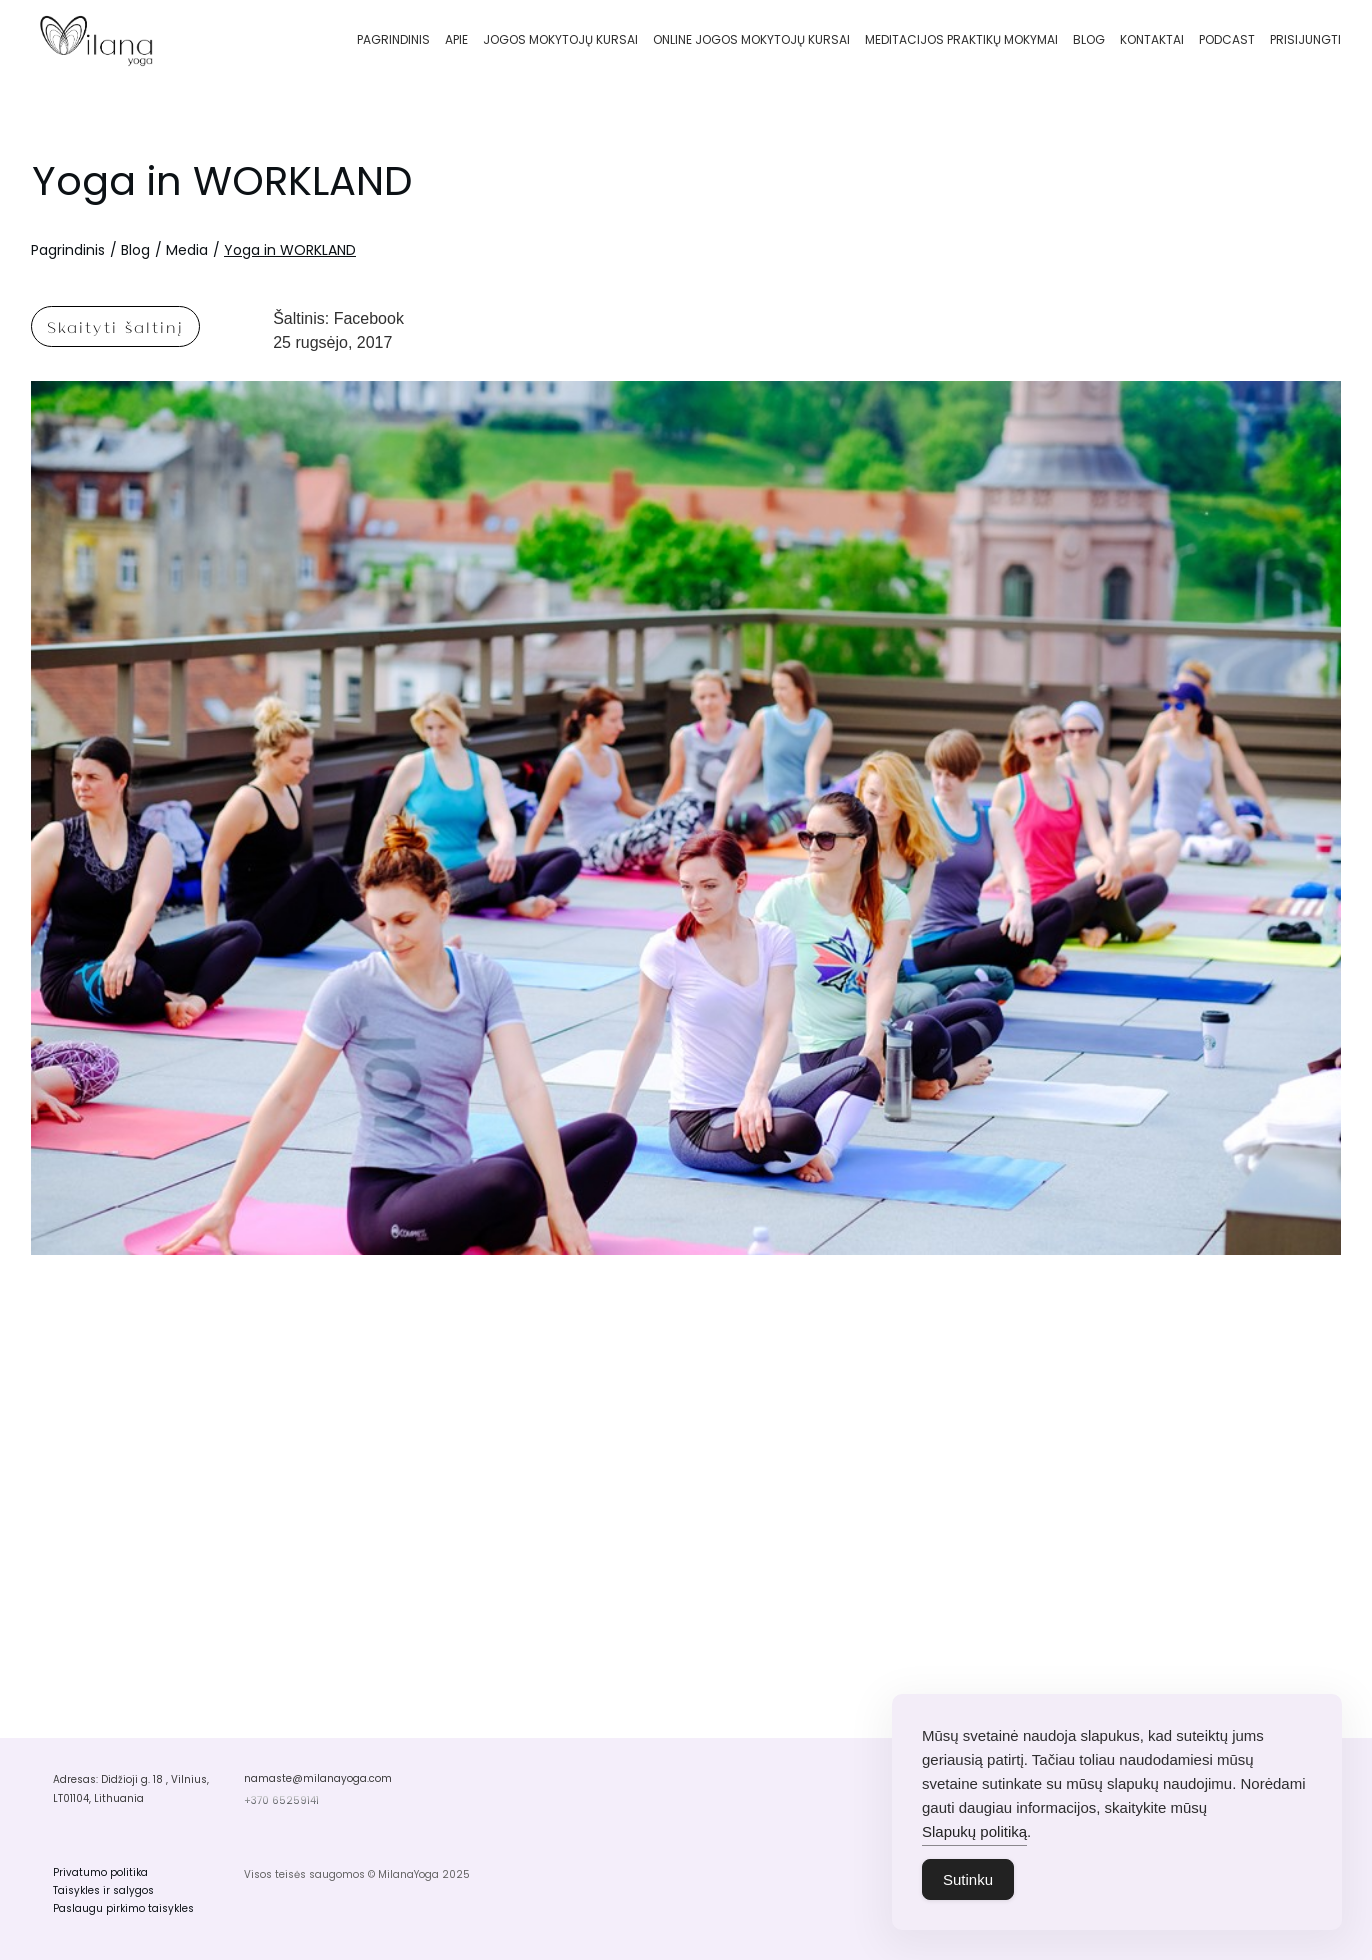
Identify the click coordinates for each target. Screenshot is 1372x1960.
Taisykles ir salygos (103, 1890)
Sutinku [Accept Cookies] (968, 1879)
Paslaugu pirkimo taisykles (123, 1908)
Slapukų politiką (974, 1831)
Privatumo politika (100, 1872)
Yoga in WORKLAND (222, 181)
